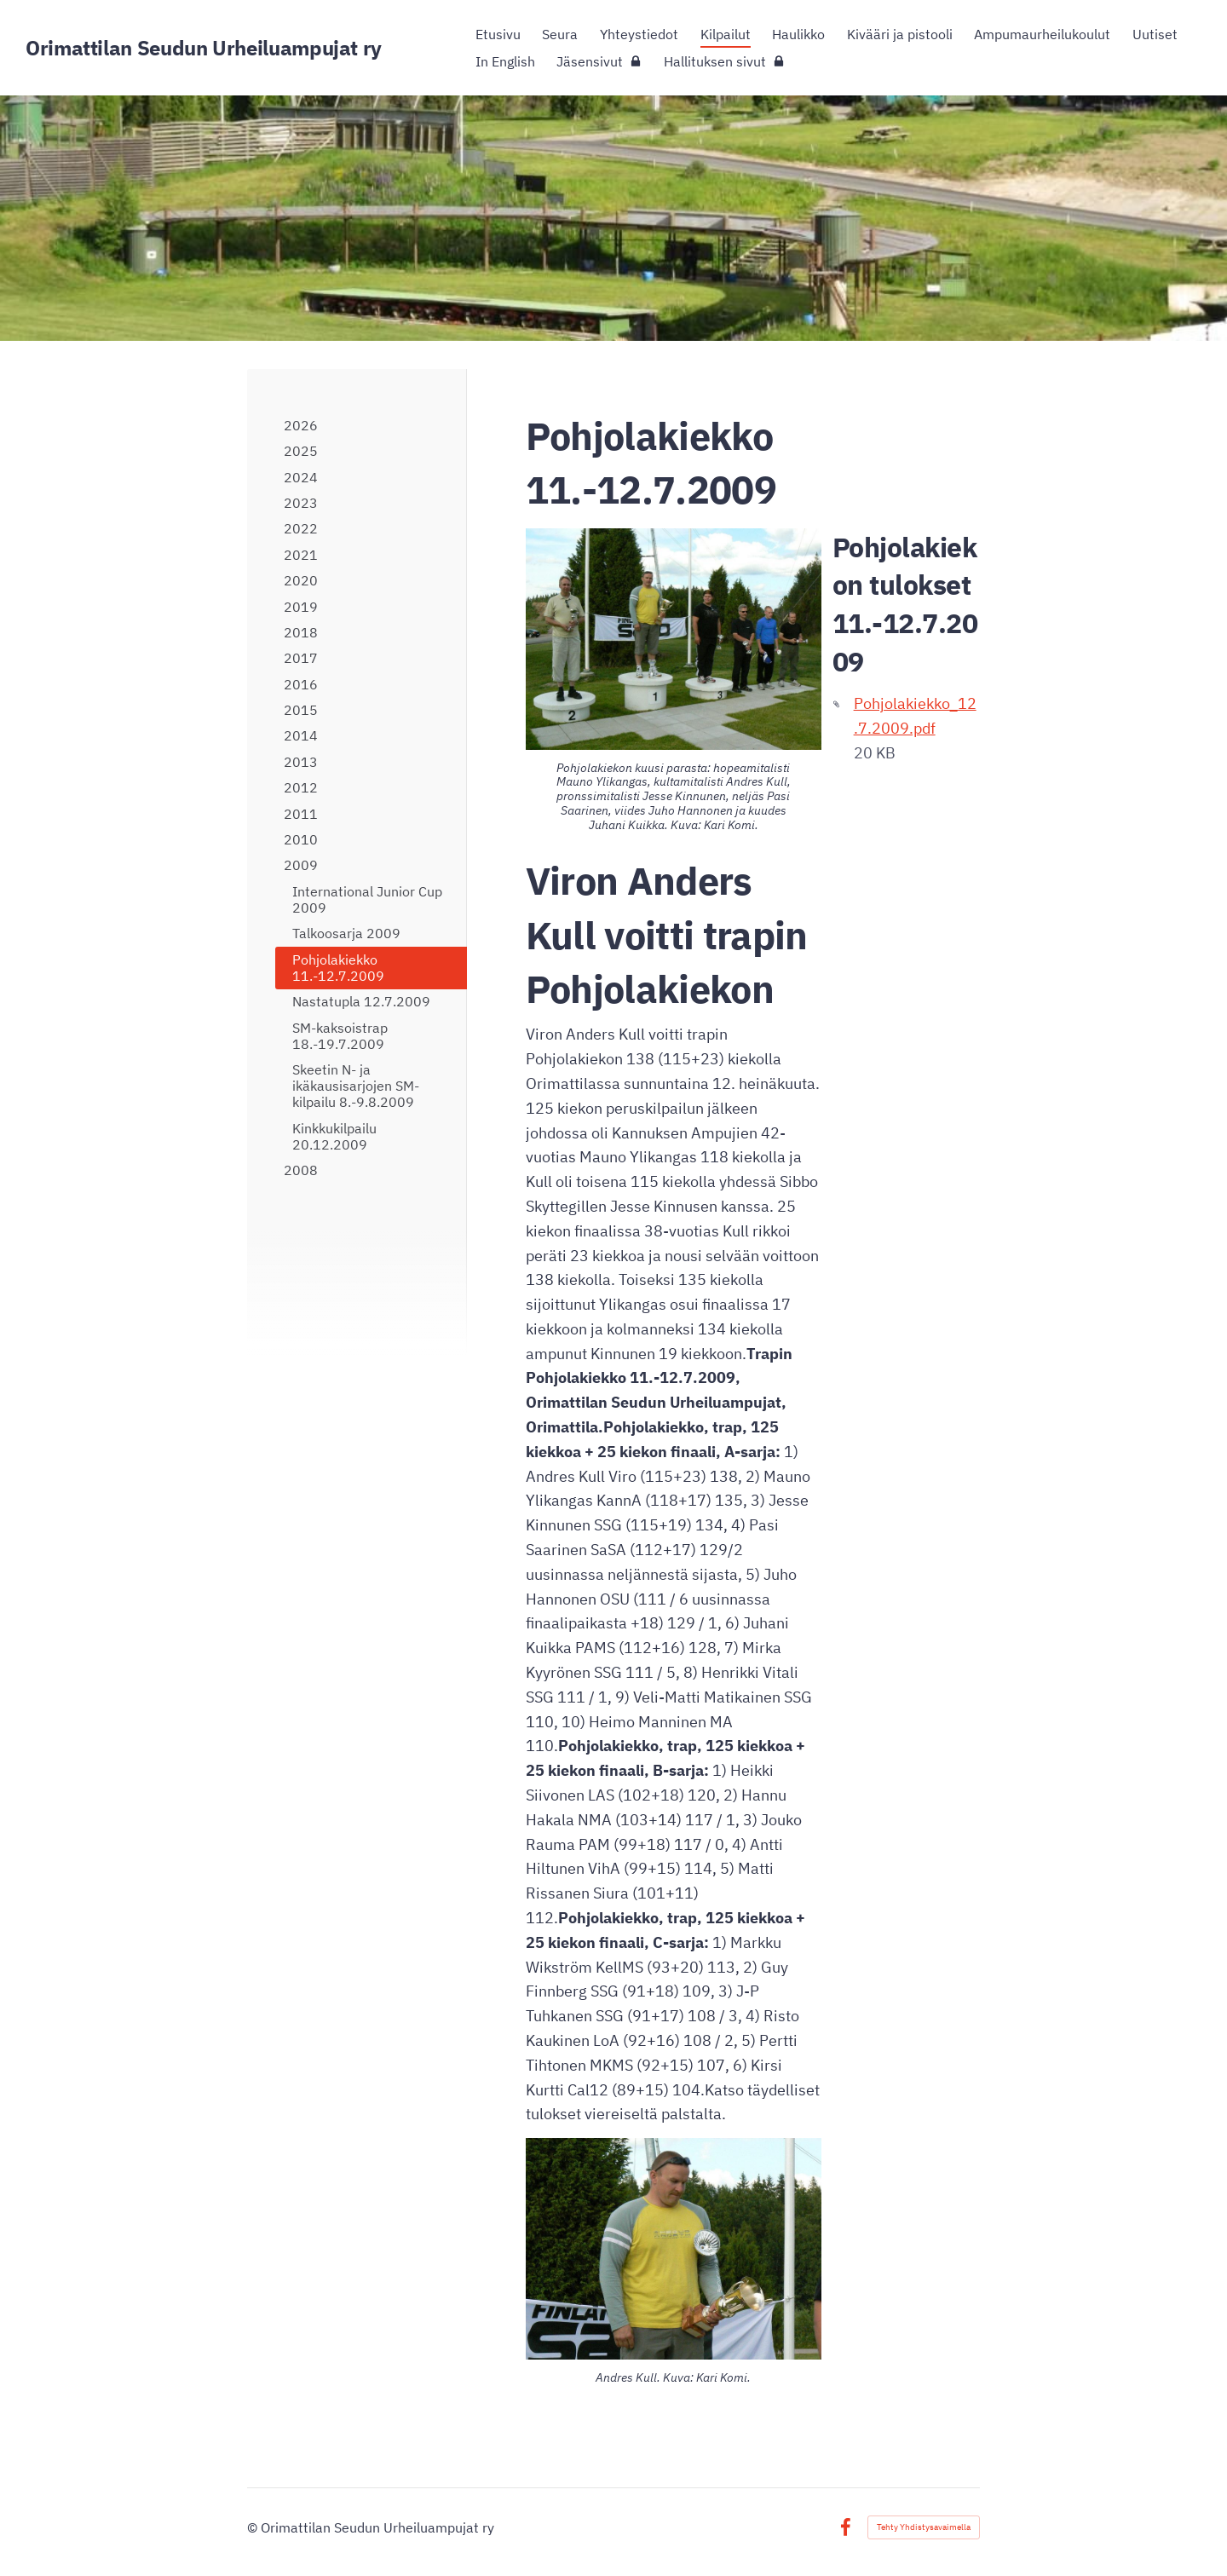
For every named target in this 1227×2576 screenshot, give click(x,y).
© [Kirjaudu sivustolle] (254, 2527)
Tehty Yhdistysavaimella (924, 2527)
